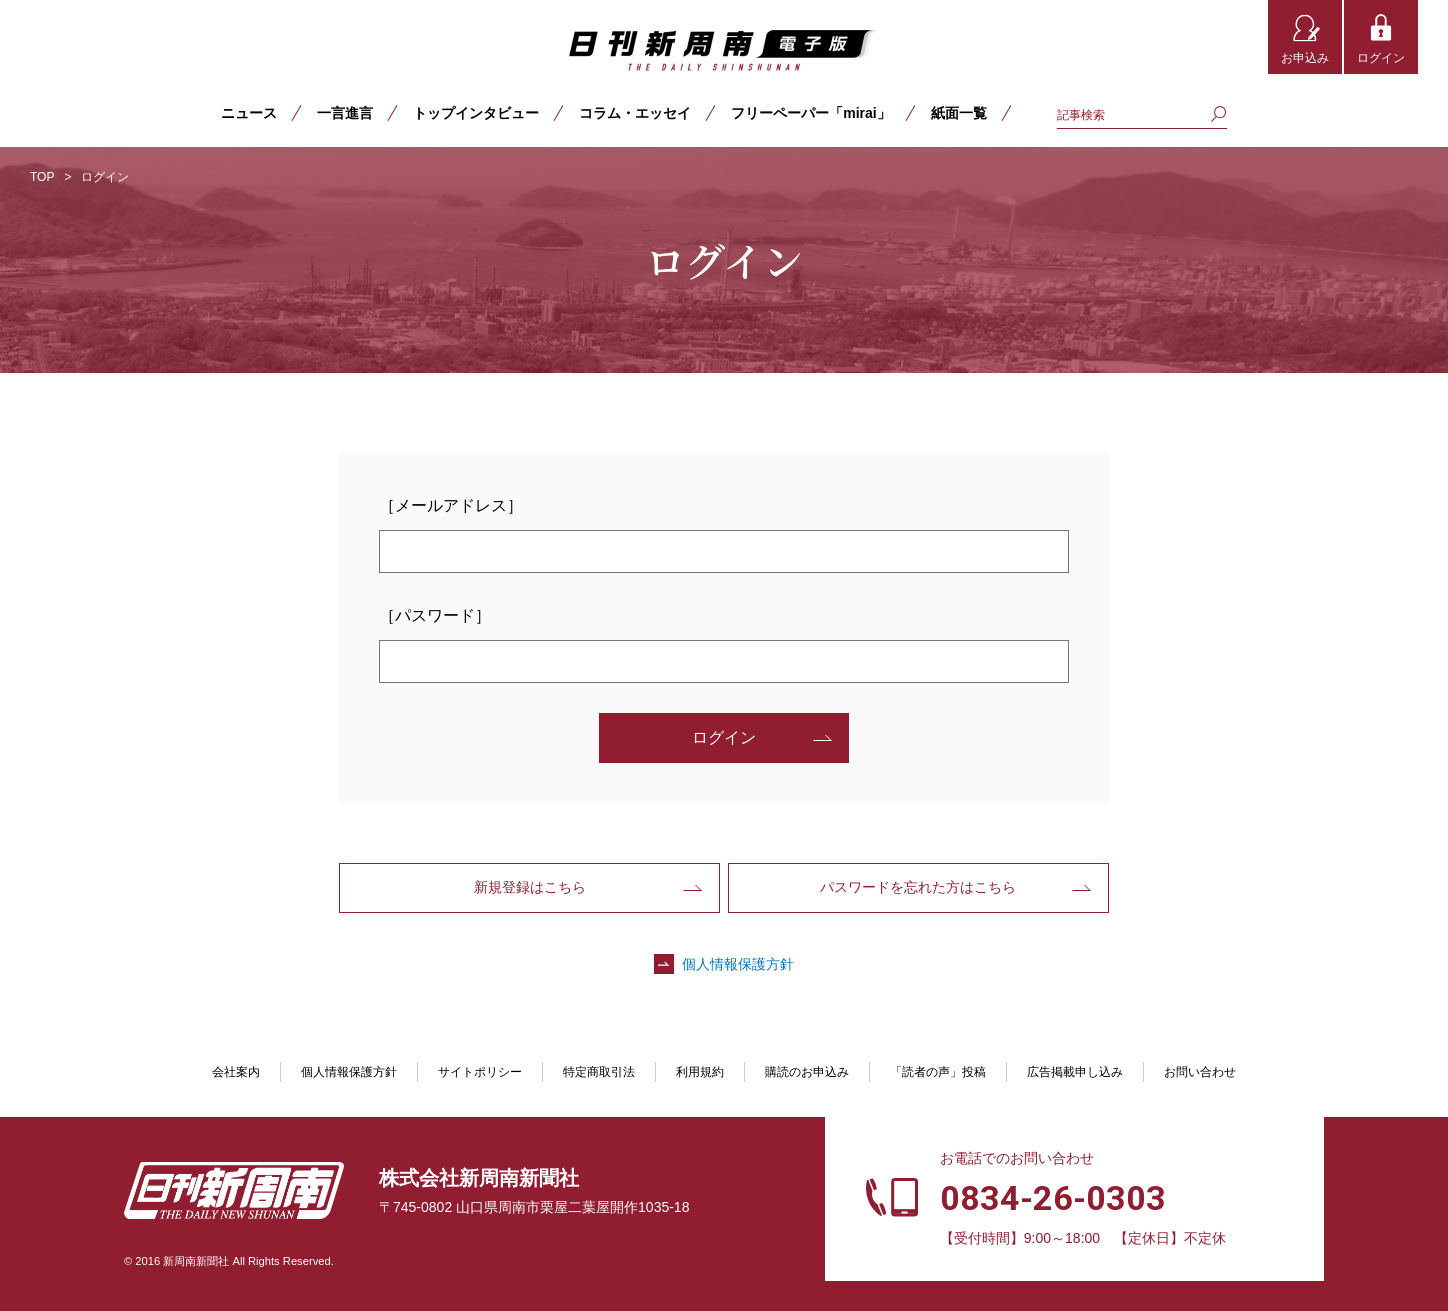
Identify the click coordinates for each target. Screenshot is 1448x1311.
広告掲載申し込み (1075, 1072)
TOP (42, 177)
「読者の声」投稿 (938, 1072)
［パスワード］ (435, 615)
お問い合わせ (1200, 1072)
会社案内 (236, 1072)
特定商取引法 (599, 1072)
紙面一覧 (959, 113)
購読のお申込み (807, 1072)
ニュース (249, 113)
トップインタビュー (476, 113)
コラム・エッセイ (635, 113)
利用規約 (700, 1072)
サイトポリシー (480, 1072)
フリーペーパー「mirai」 (810, 113)
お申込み (1305, 58)
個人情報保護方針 (738, 964)
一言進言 (345, 113)
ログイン (1381, 58)
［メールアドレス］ (451, 505)
